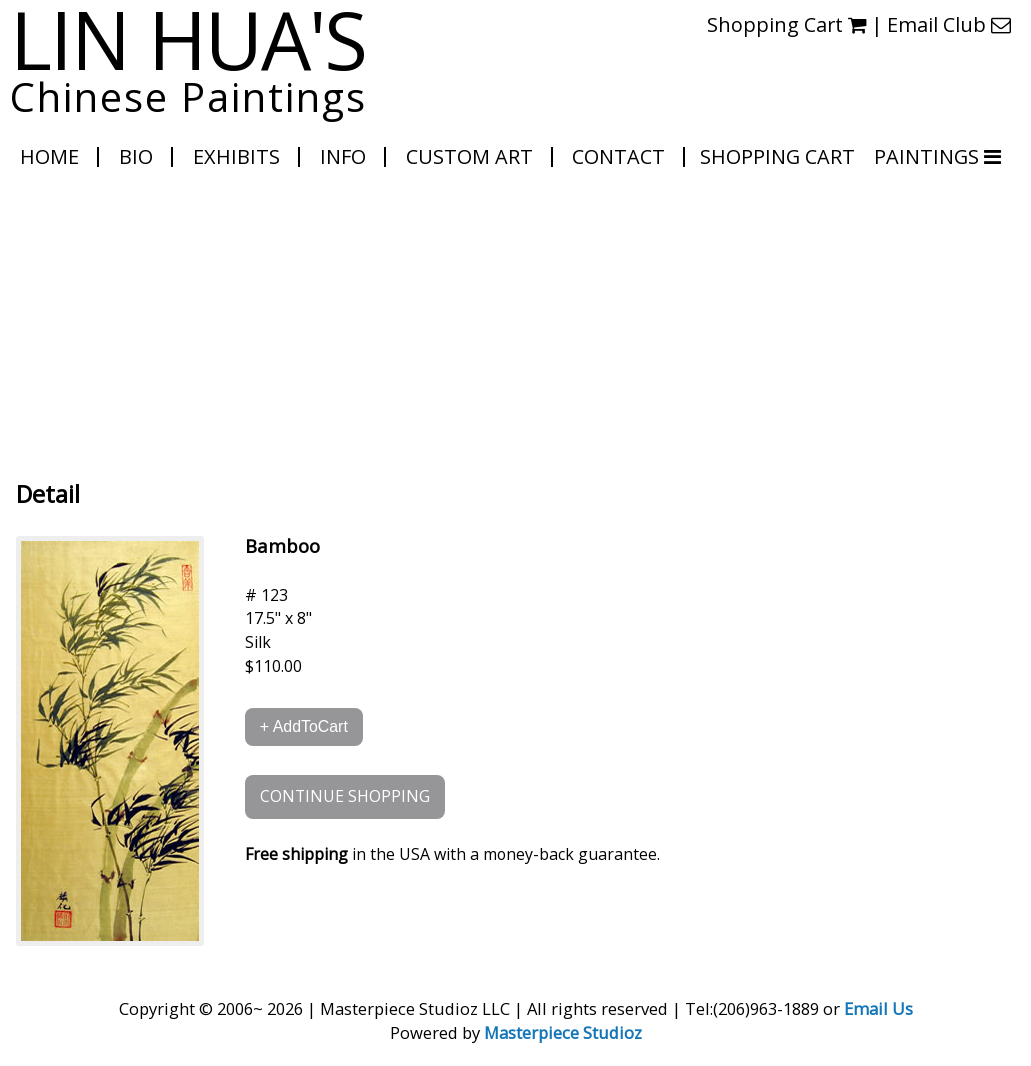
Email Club (949, 24)
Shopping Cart (786, 24)
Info (343, 156)
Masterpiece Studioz (563, 1032)
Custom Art (469, 156)
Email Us (878, 1008)
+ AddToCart (304, 726)
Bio (136, 156)
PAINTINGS (929, 156)
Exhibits (236, 156)
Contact (618, 156)
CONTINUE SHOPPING (345, 796)
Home (49, 156)
